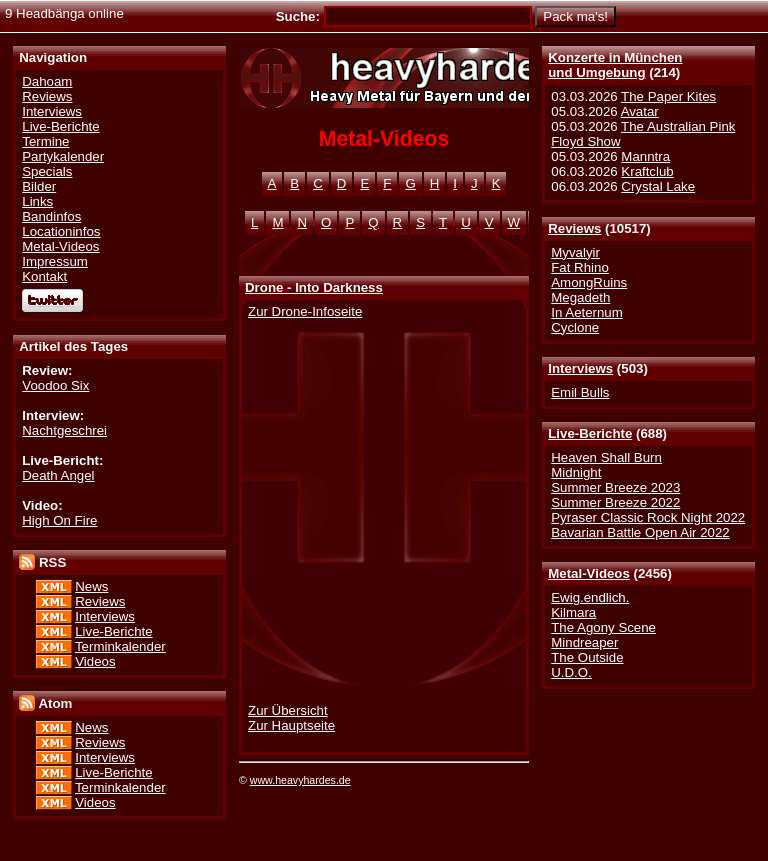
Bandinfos (51, 216)
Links (37, 201)
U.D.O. (571, 672)
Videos (95, 661)
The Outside (587, 657)
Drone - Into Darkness (314, 287)
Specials (47, 171)
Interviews (580, 368)
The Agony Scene (603, 627)
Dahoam (47, 81)
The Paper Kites (668, 96)
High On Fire (59, 520)
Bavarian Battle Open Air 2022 (640, 532)
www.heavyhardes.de (300, 780)
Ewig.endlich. (590, 597)
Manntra (645, 156)
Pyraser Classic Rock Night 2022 (648, 517)
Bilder (39, 186)
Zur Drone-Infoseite (305, 311)
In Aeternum (587, 312)
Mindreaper (584, 642)
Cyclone (575, 327)
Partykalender (63, 156)
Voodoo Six (55, 385)
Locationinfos (61, 231)
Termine (45, 141)
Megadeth (580, 297)
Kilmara (573, 612)
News (91, 586)
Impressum (55, 261)
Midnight (576, 472)
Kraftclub (647, 171)
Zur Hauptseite (291, 725)
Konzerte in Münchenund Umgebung (615, 65)
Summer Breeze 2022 (615, 502)
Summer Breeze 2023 (615, 487)
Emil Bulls (580, 392)
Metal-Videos (589, 573)
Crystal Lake (658, 186)
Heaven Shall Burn (606, 457)
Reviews (574, 228)
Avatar (640, 111)
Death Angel (58, 475)
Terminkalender (120, 646)
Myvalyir (575, 252)
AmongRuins (589, 282)
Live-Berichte (590, 433)
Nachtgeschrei (64, 430)
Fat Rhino (580, 267)
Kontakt (44, 276)
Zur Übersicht (288, 710)
